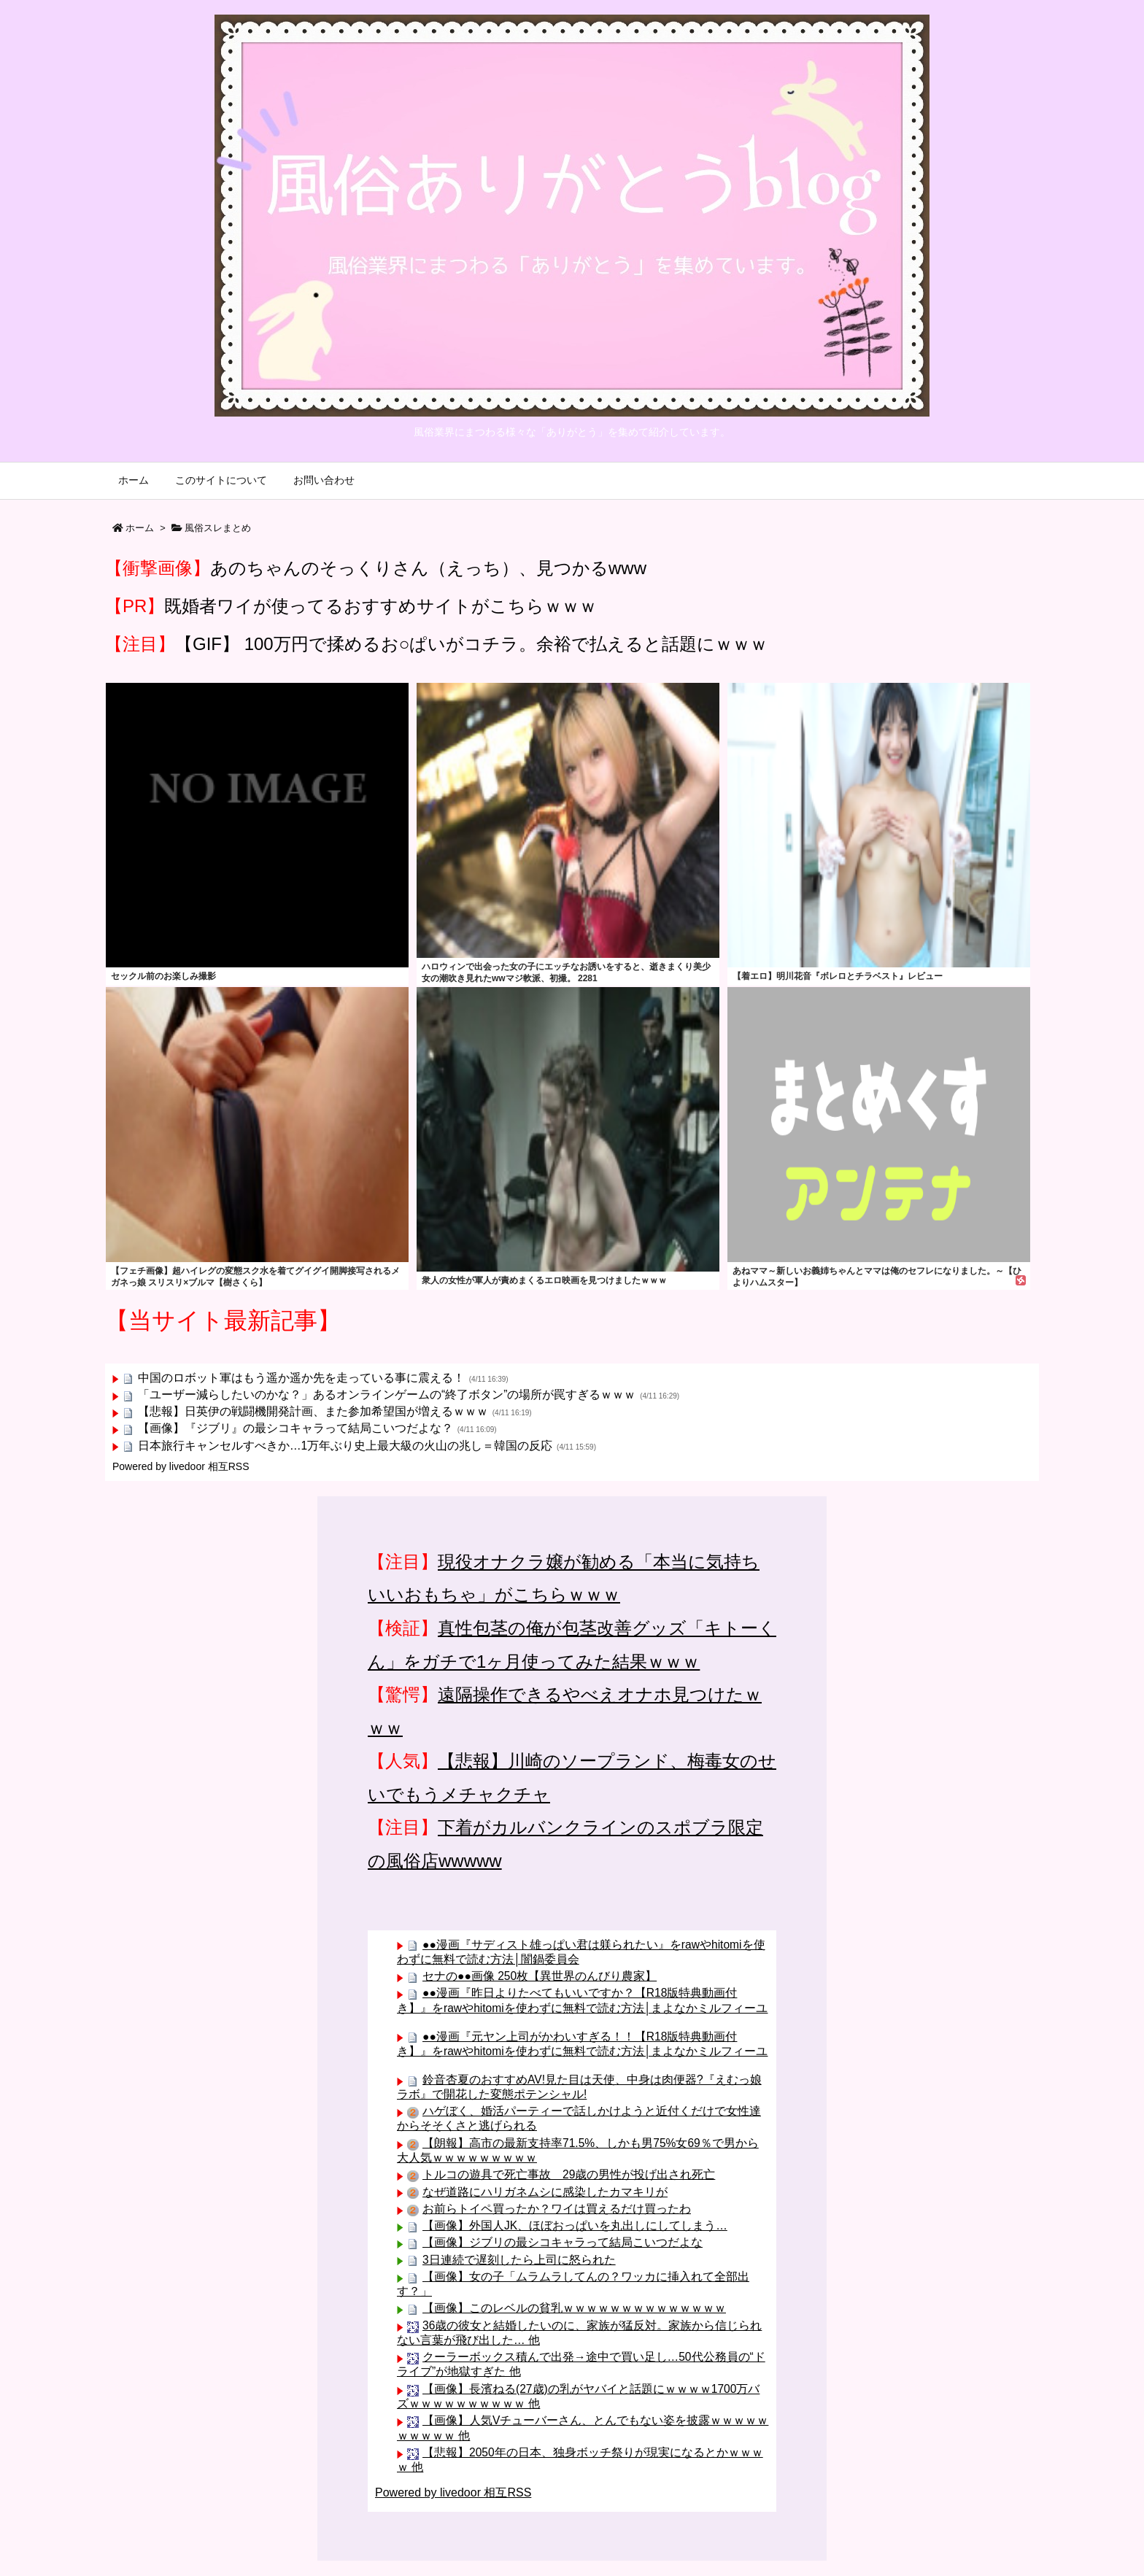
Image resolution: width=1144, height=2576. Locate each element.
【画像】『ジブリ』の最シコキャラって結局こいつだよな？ (295, 1428)
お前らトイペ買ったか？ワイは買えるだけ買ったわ (556, 2208)
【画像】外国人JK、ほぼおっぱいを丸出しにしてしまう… (574, 2225)
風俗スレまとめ (218, 527)
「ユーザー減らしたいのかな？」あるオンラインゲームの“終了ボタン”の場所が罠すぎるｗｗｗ (386, 1394)
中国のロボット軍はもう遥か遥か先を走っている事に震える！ (301, 1378)
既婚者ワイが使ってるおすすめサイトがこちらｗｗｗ (380, 606)
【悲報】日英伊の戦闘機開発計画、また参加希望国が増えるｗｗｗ (313, 1411)
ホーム (139, 527)
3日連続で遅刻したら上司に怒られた (519, 2260)
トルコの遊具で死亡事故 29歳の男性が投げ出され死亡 (568, 2174)
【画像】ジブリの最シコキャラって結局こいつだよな (562, 2242)
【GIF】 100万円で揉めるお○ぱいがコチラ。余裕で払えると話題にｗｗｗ (471, 644)
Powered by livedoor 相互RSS (181, 1466)
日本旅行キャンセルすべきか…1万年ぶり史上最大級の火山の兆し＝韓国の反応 (345, 1445)
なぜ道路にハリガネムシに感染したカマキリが (545, 2192)
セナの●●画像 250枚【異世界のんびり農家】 (539, 1976)
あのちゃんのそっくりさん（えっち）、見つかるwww (428, 568)
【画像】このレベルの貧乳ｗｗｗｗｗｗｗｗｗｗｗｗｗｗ (574, 2308)
